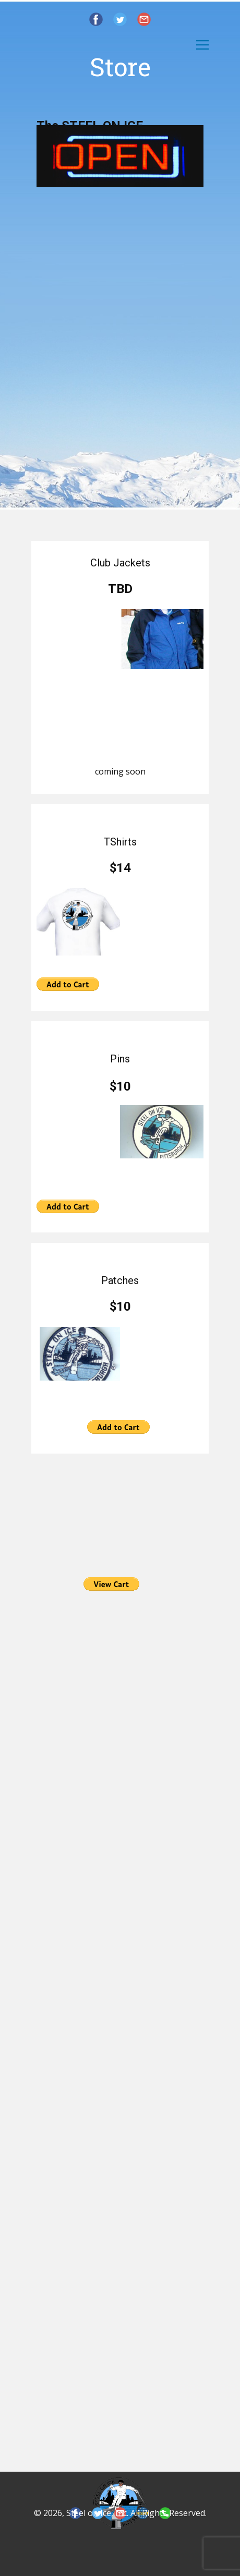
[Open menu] (202, 45)
